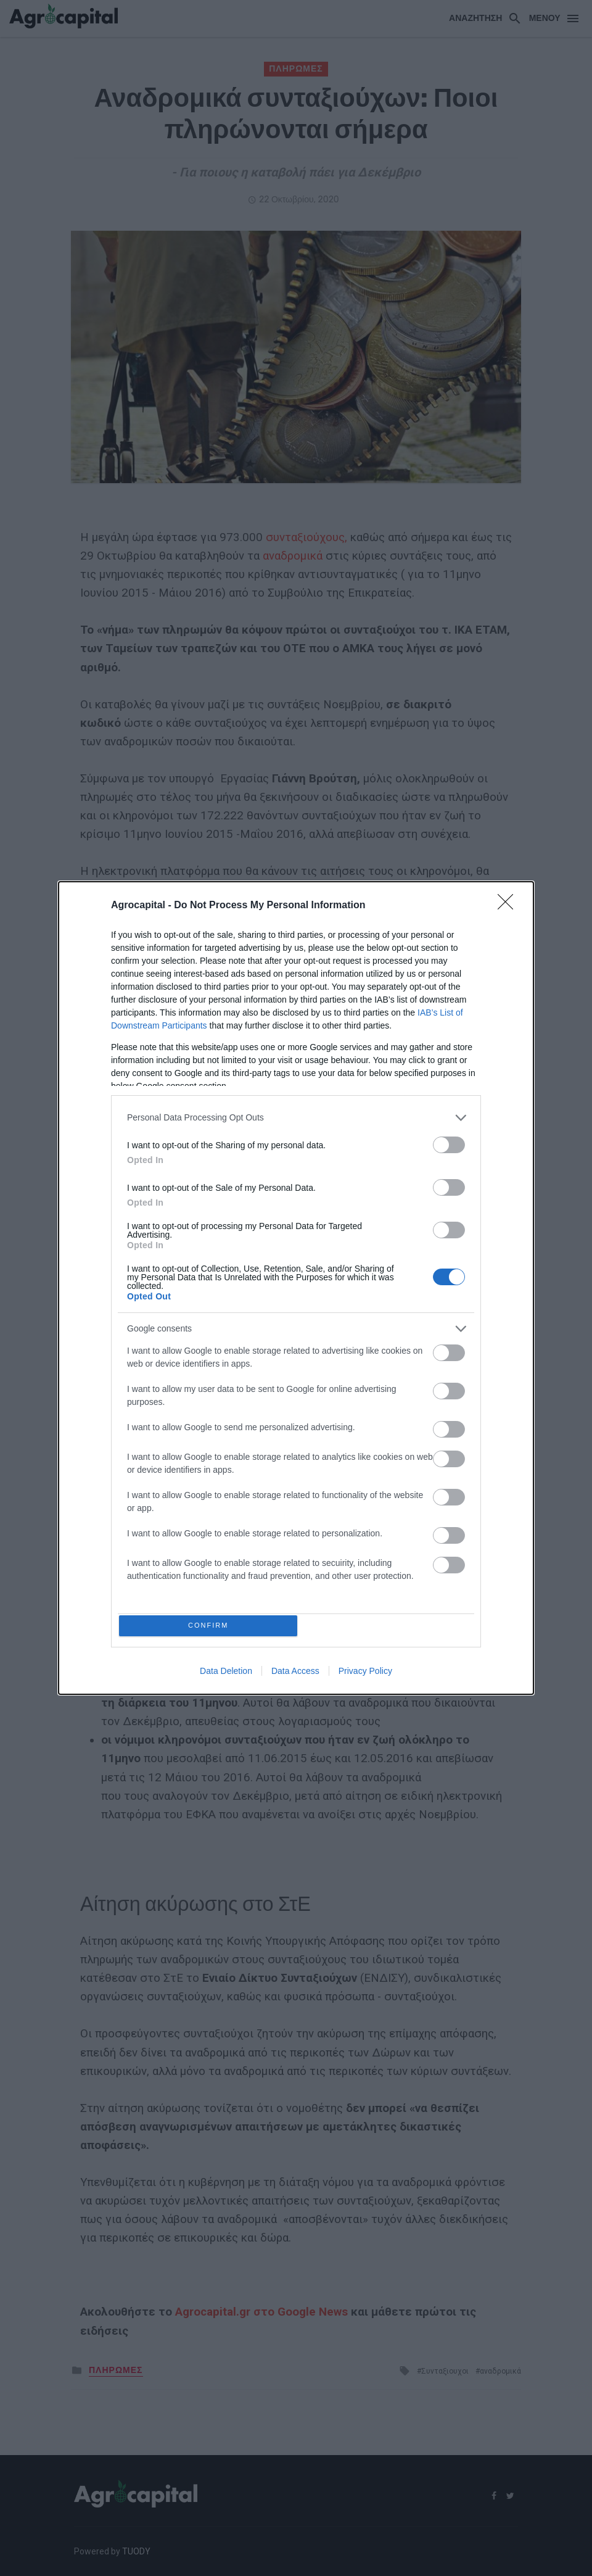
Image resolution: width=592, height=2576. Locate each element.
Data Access (295, 1674)
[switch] (449, 1142)
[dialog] (296, 1288)
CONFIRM (211, 1625)
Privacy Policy (365, 1674)
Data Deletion (226, 1674)
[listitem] (296, 1115)
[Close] (509, 903)
